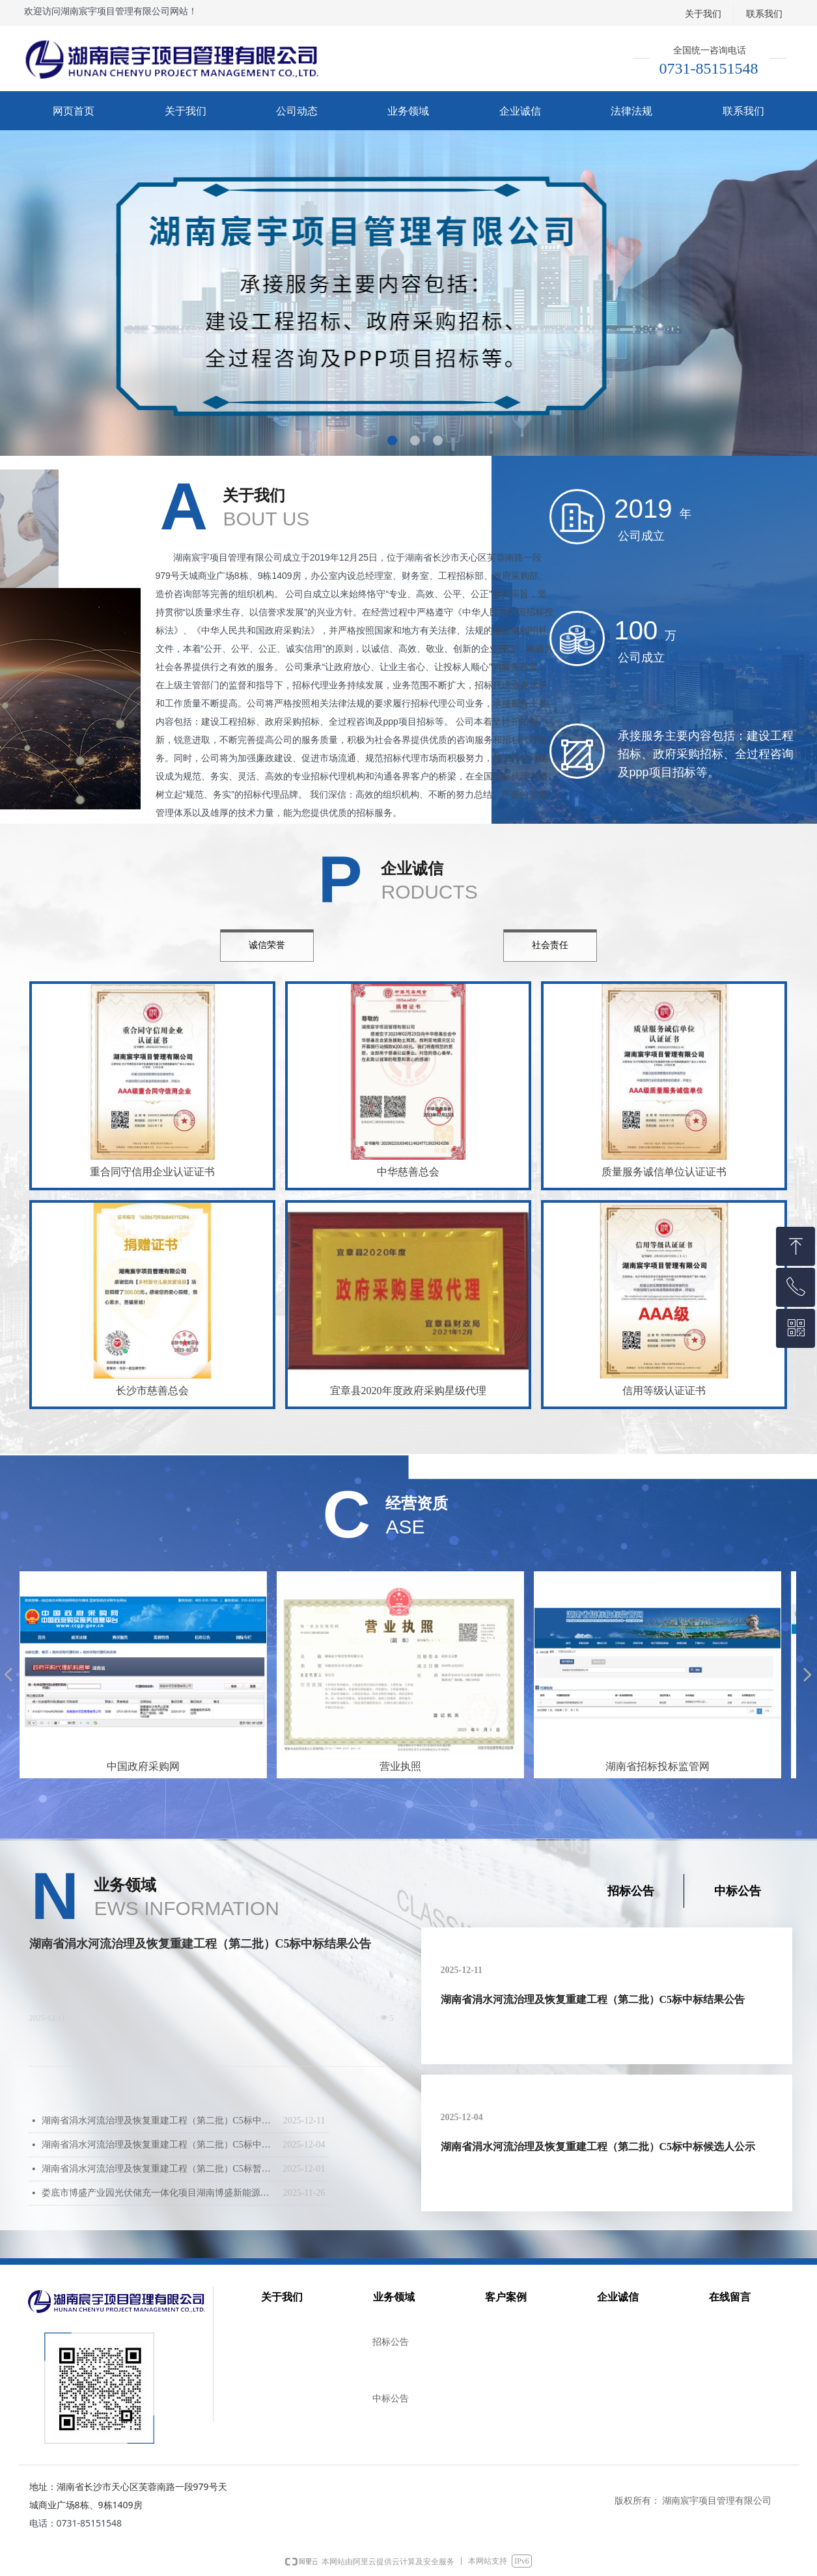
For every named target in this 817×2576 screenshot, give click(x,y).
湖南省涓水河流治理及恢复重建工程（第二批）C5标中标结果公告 (200, 1943)
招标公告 (630, 1890)
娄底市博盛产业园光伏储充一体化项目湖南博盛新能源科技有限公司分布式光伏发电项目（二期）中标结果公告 (159, 2193)
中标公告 (737, 1890)
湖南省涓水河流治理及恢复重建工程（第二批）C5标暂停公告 (159, 2169)
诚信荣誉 (267, 945)
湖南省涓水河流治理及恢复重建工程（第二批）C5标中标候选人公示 (159, 2144)
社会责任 (550, 945)
